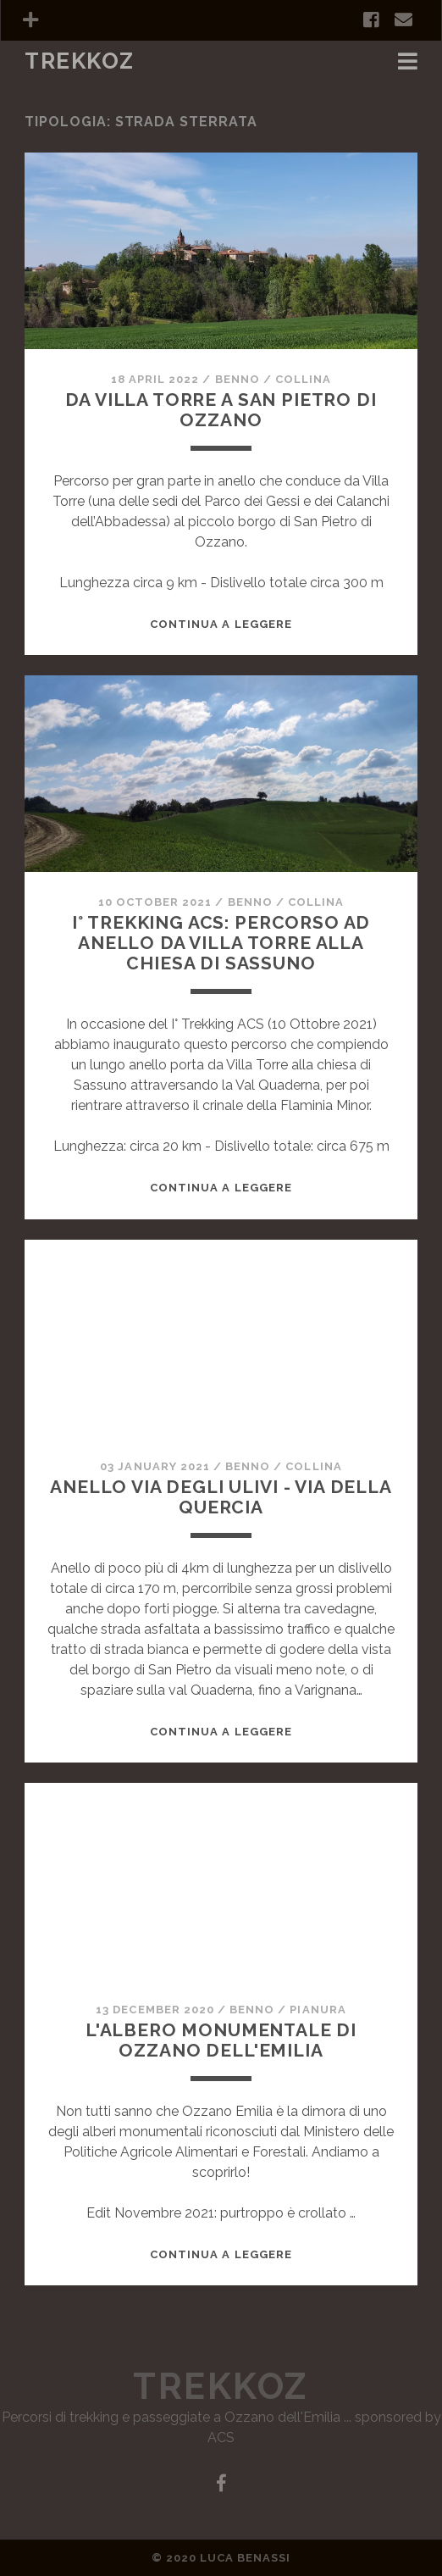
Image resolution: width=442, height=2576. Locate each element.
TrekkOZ (80, 61)
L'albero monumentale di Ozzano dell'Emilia (221, 2040)
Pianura (317, 2009)
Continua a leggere (221, 624)
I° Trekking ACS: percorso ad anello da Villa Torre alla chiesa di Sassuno (221, 943)
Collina (303, 379)
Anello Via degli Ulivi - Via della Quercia (221, 1497)
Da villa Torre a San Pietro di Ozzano (220, 409)
